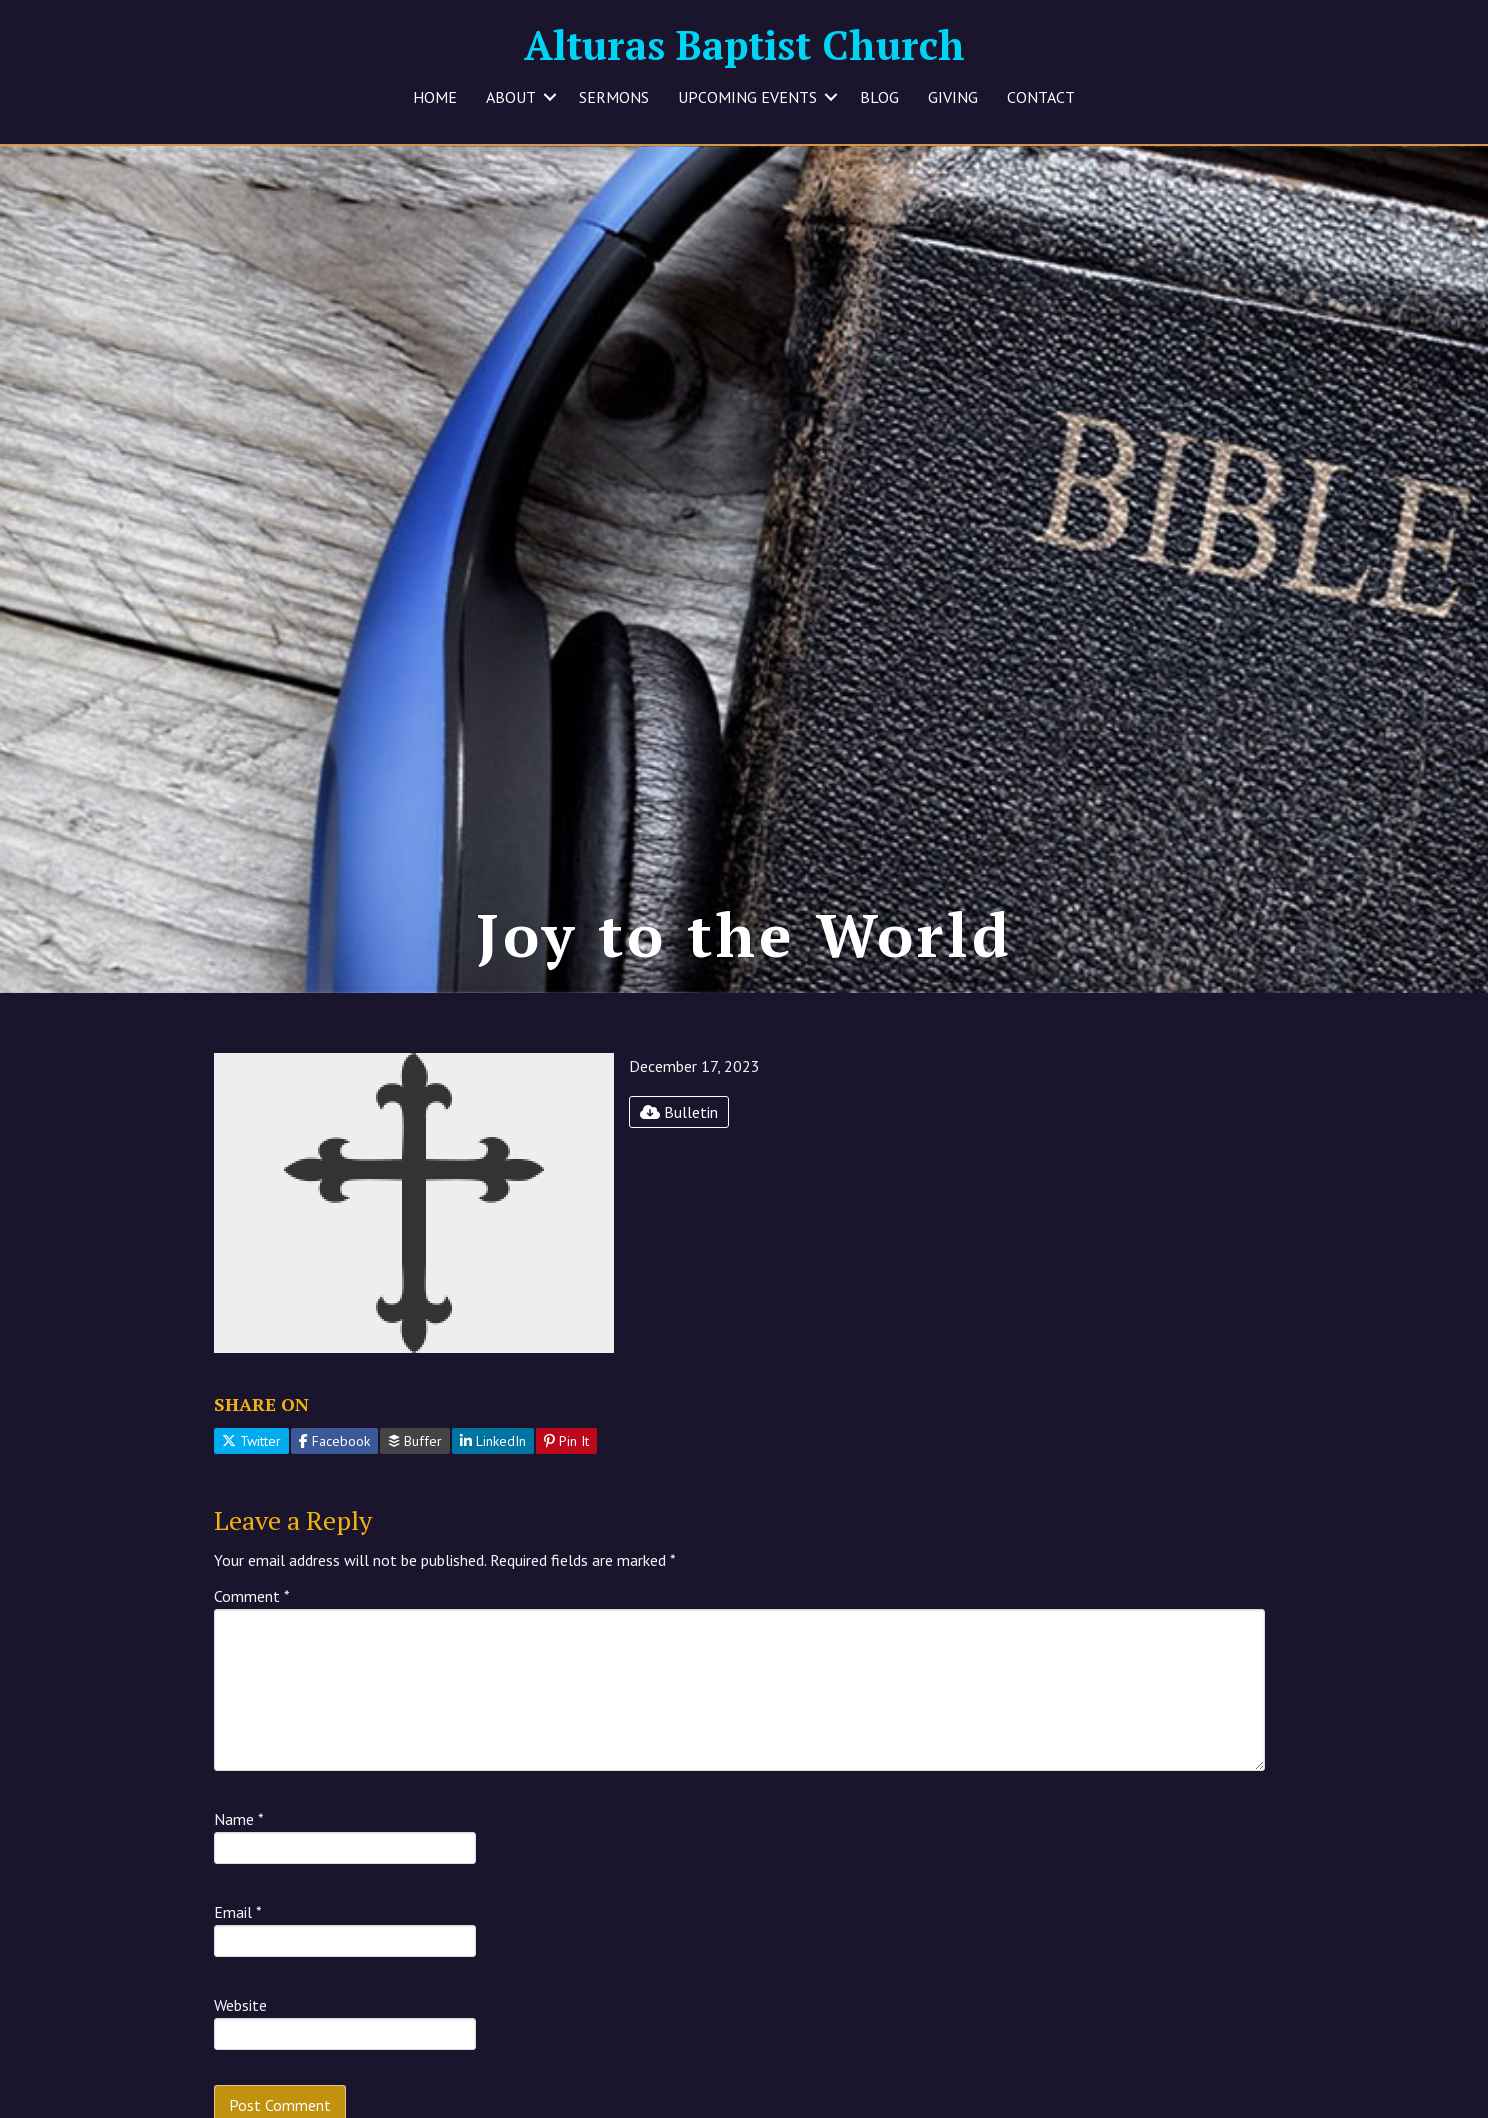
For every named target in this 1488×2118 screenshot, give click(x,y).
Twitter (251, 1441)
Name (239, 1819)
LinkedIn (493, 1441)
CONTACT (1041, 97)
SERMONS (614, 97)
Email (238, 1912)
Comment (252, 1596)
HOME (435, 97)
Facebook (334, 1441)
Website (240, 2005)
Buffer (415, 1441)
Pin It (566, 1441)
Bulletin (679, 1112)
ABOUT (511, 97)
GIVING (953, 97)
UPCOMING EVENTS (747, 97)
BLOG (879, 97)
